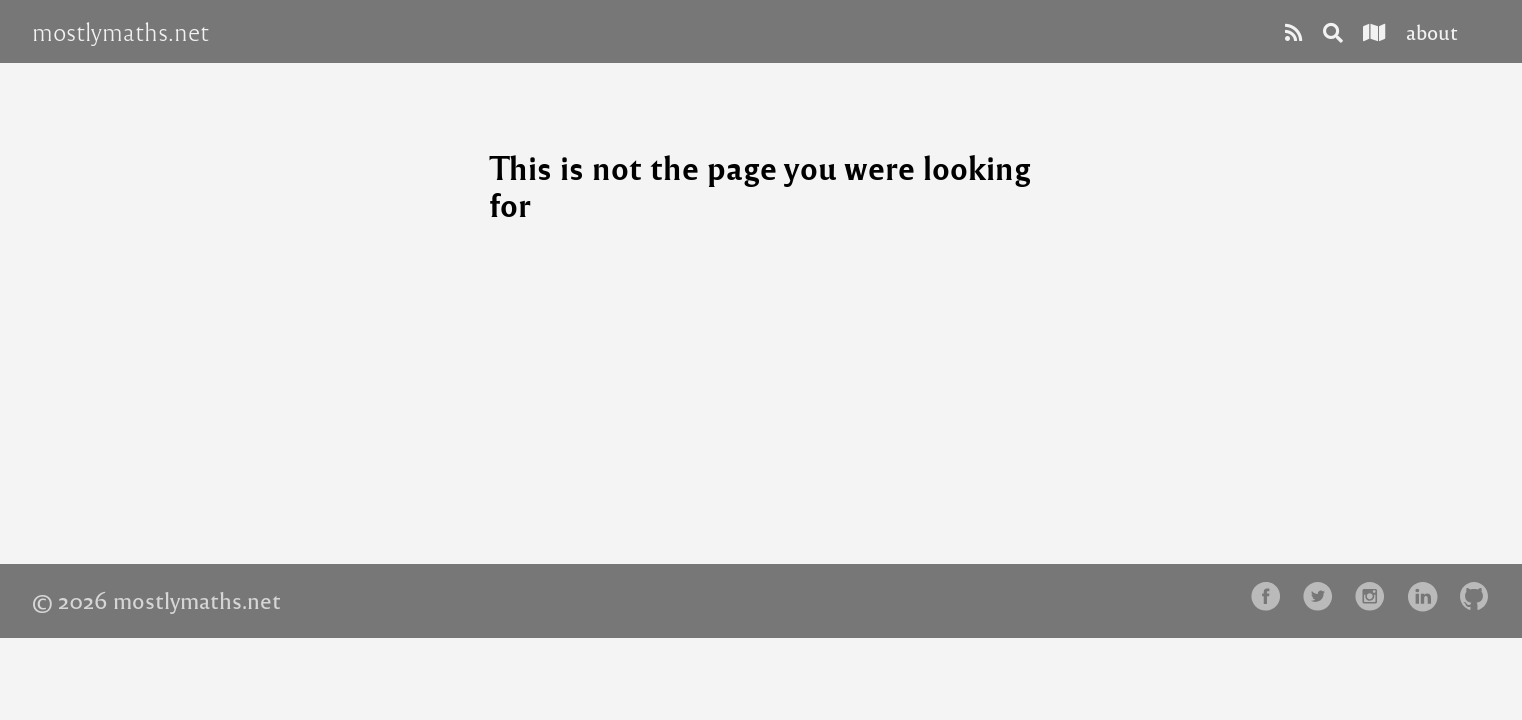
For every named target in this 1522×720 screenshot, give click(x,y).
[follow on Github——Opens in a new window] (1480, 597)
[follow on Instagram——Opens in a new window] (1376, 597)
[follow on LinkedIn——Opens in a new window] (1428, 597)
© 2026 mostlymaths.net (156, 600)
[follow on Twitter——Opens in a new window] (1324, 597)
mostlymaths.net (120, 32)
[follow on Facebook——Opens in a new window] (1272, 597)
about (1432, 31)
